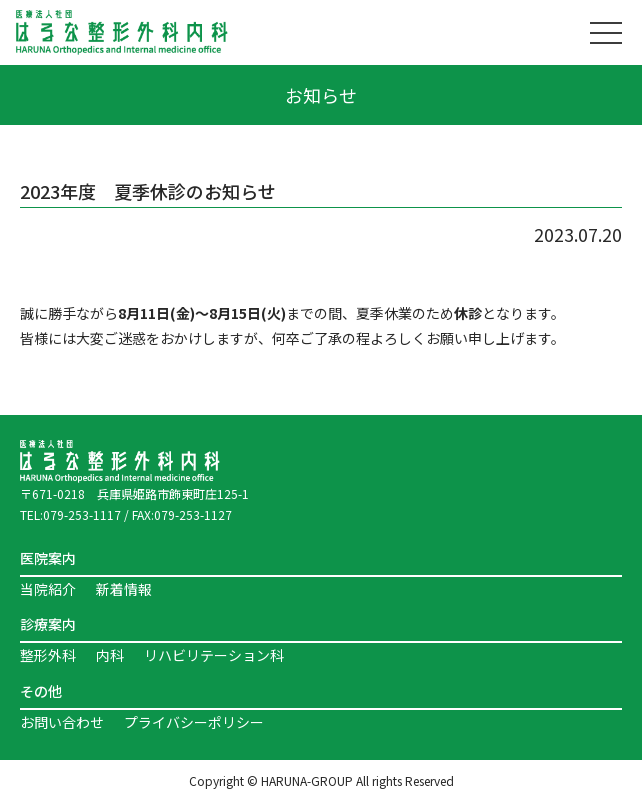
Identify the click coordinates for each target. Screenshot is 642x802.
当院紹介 (48, 589)
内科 (110, 655)
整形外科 (48, 655)
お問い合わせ (62, 722)
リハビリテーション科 (214, 655)
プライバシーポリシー (194, 722)
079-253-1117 (82, 514)
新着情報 (124, 589)
